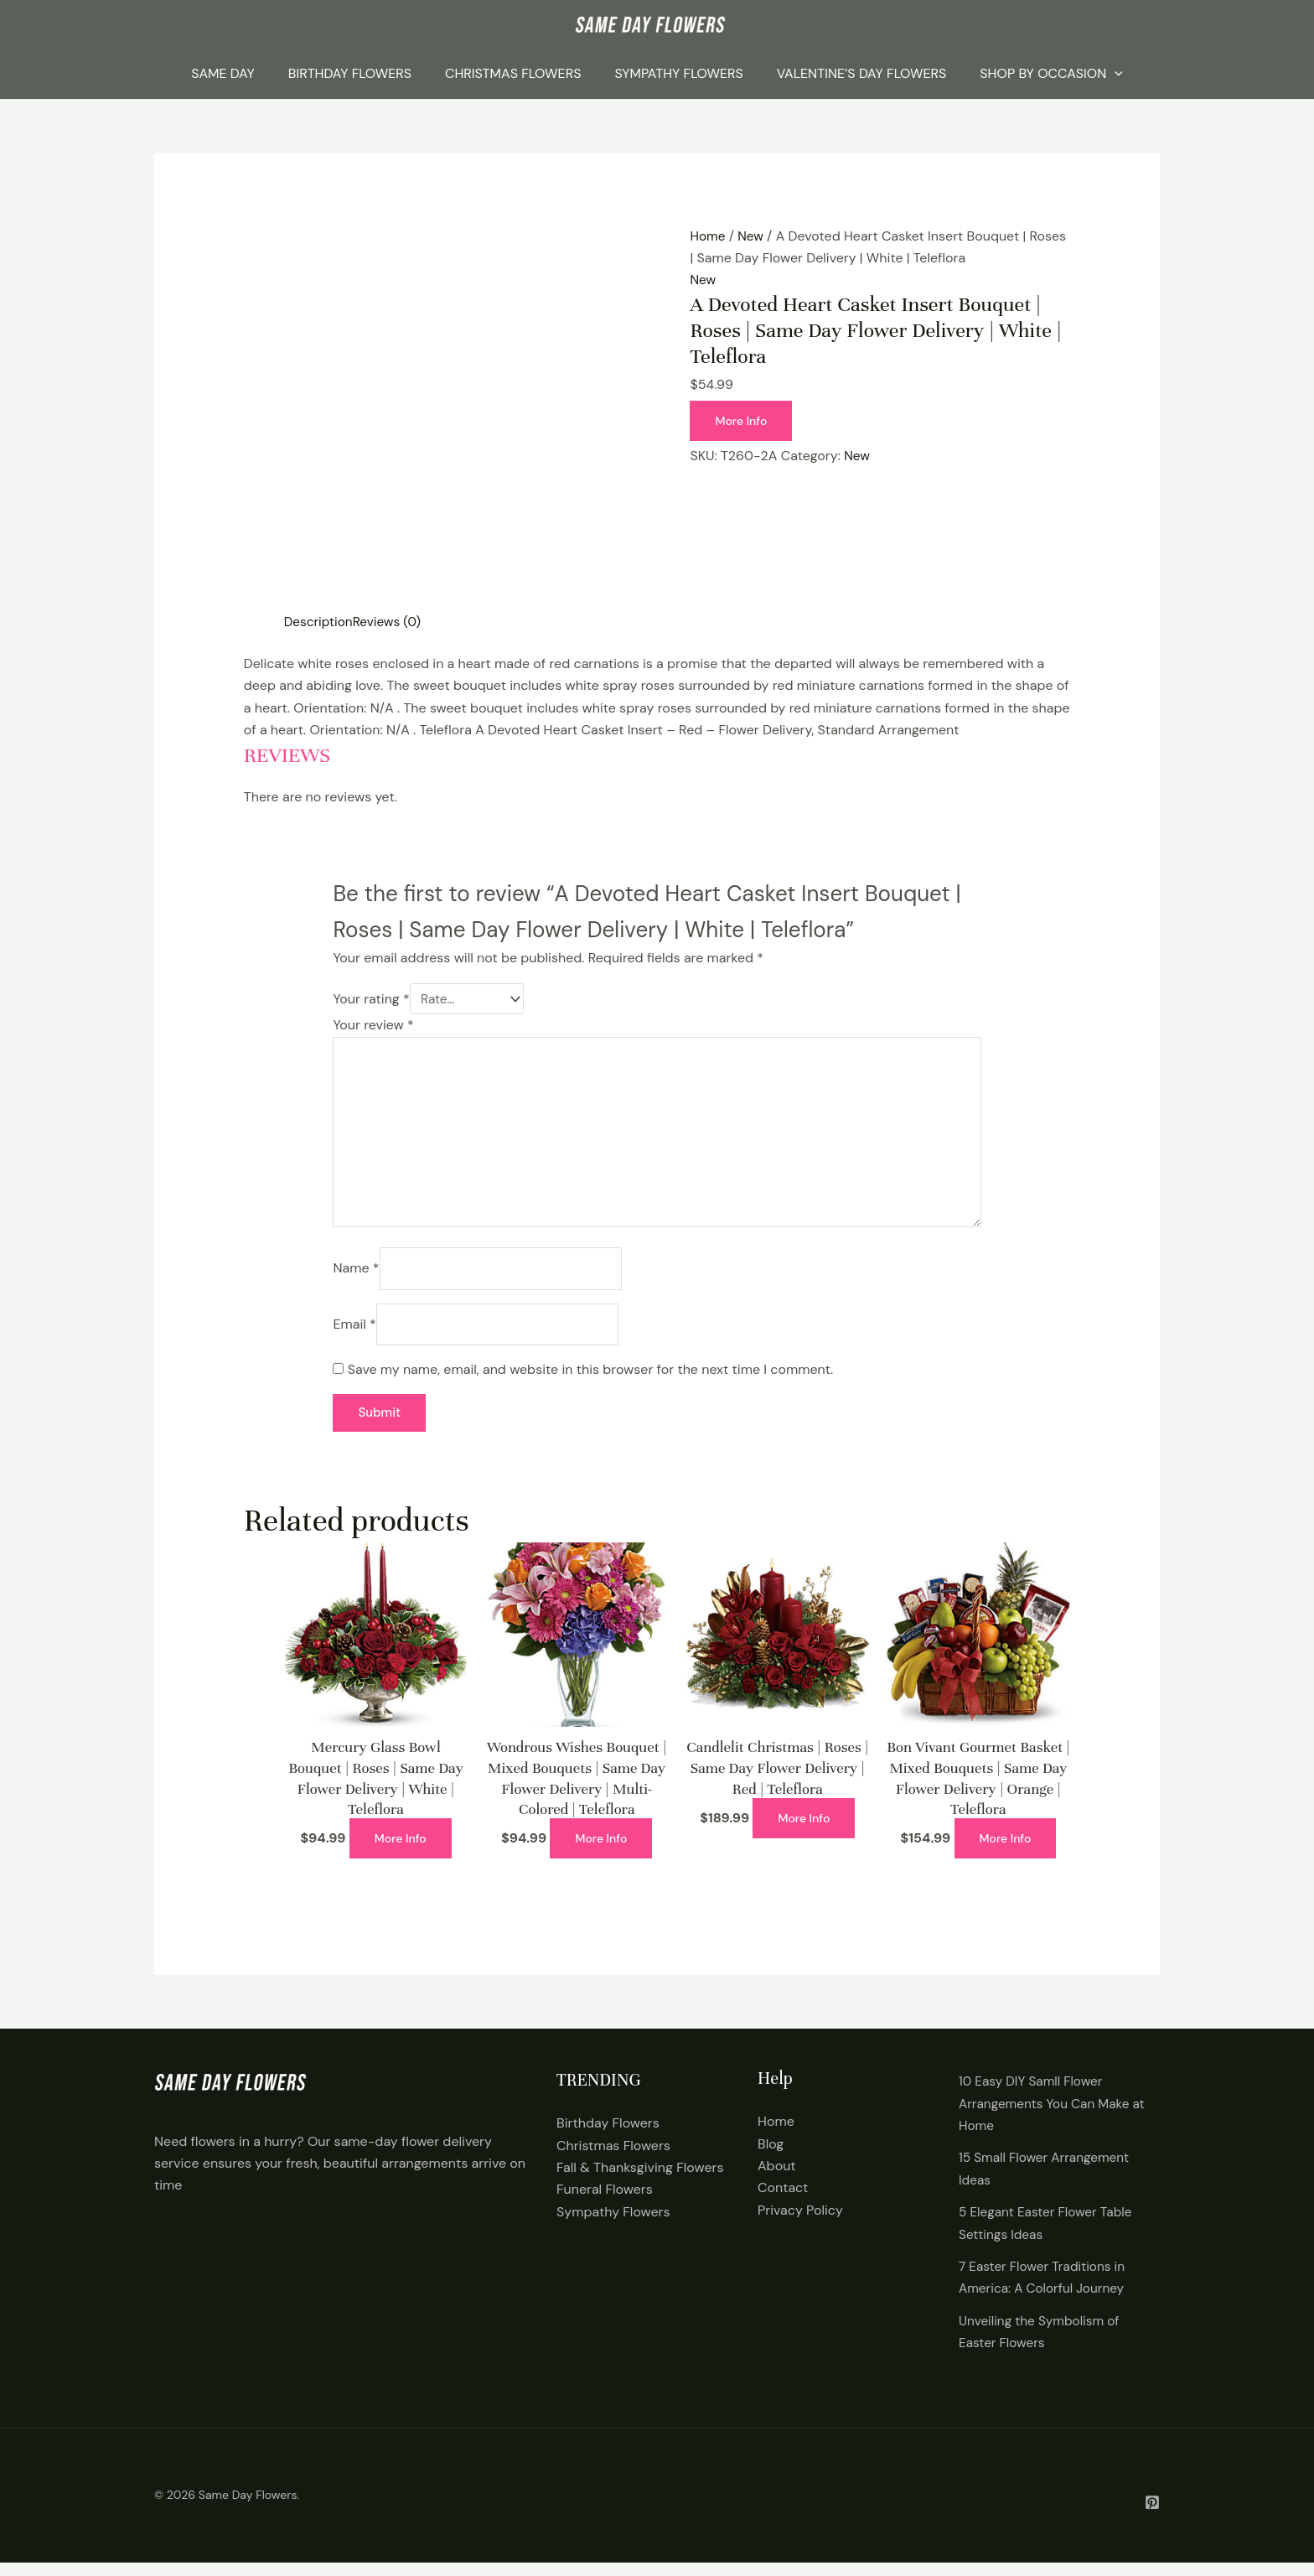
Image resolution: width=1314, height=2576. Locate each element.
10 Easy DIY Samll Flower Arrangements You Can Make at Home (1055, 2117)
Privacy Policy (800, 2223)
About (777, 2179)
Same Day (223, 73)
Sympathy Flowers (678, 73)
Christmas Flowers (513, 73)
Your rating (371, 999)
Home (708, 236)
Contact (783, 2202)
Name (356, 1279)
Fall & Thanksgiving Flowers (639, 2181)
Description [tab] (320, 621)
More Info (742, 420)
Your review (373, 1026)
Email (354, 1336)
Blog (771, 2157)
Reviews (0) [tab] (391, 621)
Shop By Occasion (1051, 74)
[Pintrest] (1152, 2515)
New (752, 236)
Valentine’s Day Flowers (861, 73)
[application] (1114, 74)
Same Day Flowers (248, 2508)
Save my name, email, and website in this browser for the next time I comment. (590, 1383)
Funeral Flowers (604, 2203)
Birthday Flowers (349, 73)
